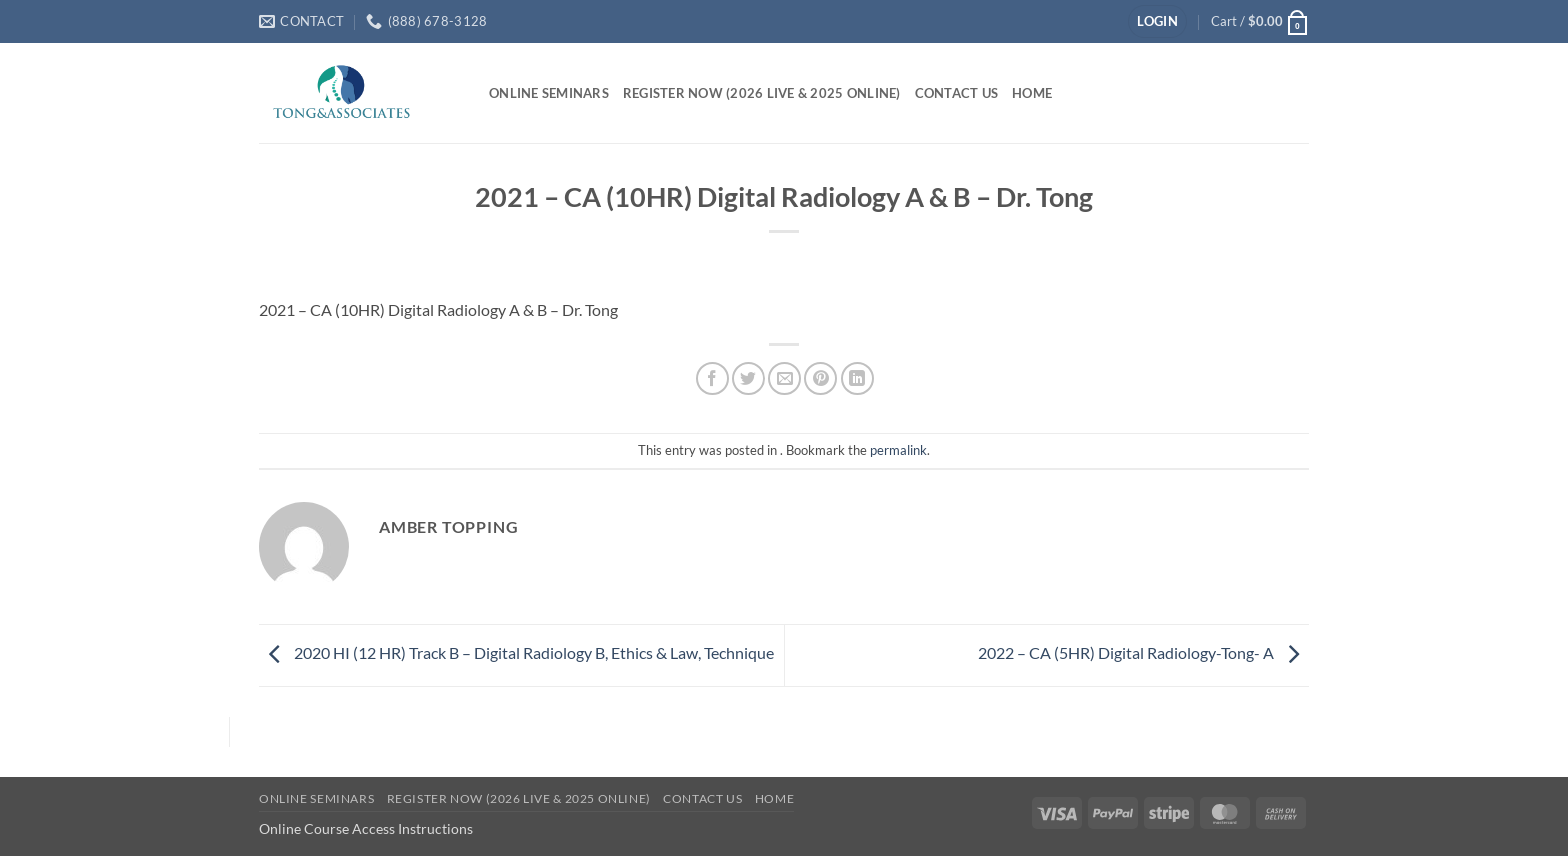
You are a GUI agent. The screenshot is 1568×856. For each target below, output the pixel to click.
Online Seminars (549, 93)
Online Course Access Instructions (366, 828)
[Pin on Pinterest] (820, 378)
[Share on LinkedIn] (857, 378)
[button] (1157, 21)
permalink (898, 450)
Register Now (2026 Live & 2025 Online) (762, 93)
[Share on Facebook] (712, 378)
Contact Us (957, 93)
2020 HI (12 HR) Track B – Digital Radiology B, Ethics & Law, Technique (516, 652)
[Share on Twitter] (748, 378)
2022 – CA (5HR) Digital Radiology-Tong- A (1143, 652)
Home (1032, 93)
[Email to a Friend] (784, 378)
